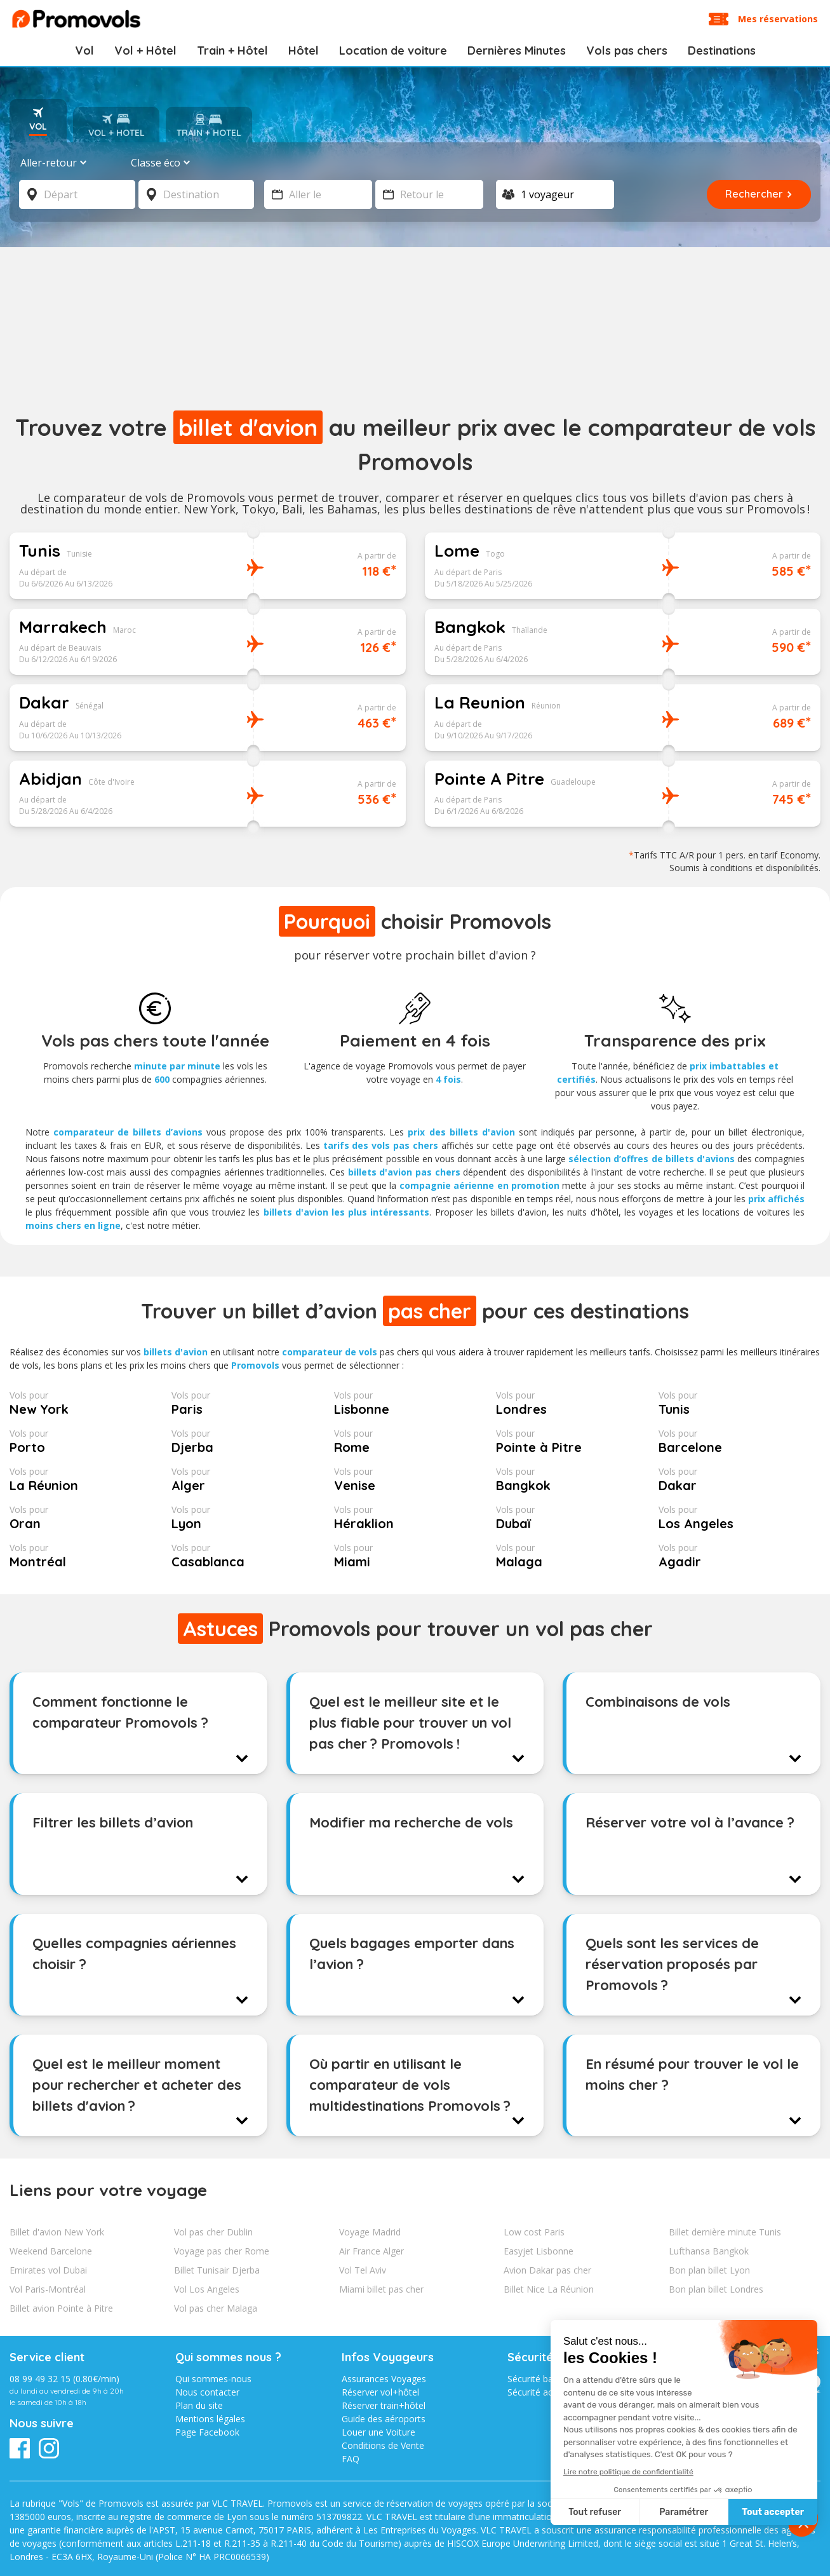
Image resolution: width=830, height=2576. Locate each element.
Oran (84, 1518)
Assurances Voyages (384, 2379)
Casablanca (246, 1556)
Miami (408, 1556)
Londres (570, 1404)
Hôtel (303, 50)
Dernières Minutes (516, 50)
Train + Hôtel (232, 50)
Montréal (84, 1556)
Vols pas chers (626, 50)
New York (84, 1404)
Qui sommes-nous (213, 2379)
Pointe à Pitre (570, 1442)
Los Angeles (733, 1518)
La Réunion (84, 1480)
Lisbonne (408, 1404)
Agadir (733, 1556)
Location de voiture (393, 50)
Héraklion (408, 1518)
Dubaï (570, 1518)
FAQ (350, 2459)
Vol (84, 50)
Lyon (246, 1518)
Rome (408, 1442)
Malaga (570, 1556)
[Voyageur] (555, 194)
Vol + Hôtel (145, 50)
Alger (246, 1480)
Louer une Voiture (378, 2432)
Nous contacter (207, 2392)
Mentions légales (210, 2419)
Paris (246, 1404)
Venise (408, 1480)
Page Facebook (207, 2432)
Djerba (246, 1442)
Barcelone (733, 1442)
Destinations (722, 50)
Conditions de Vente (383, 2445)
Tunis (733, 1404)
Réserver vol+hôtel (380, 2392)
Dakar (733, 1480)
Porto (84, 1442)
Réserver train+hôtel (383, 2405)
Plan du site (199, 2405)
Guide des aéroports (383, 2419)
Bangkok (570, 1480)
